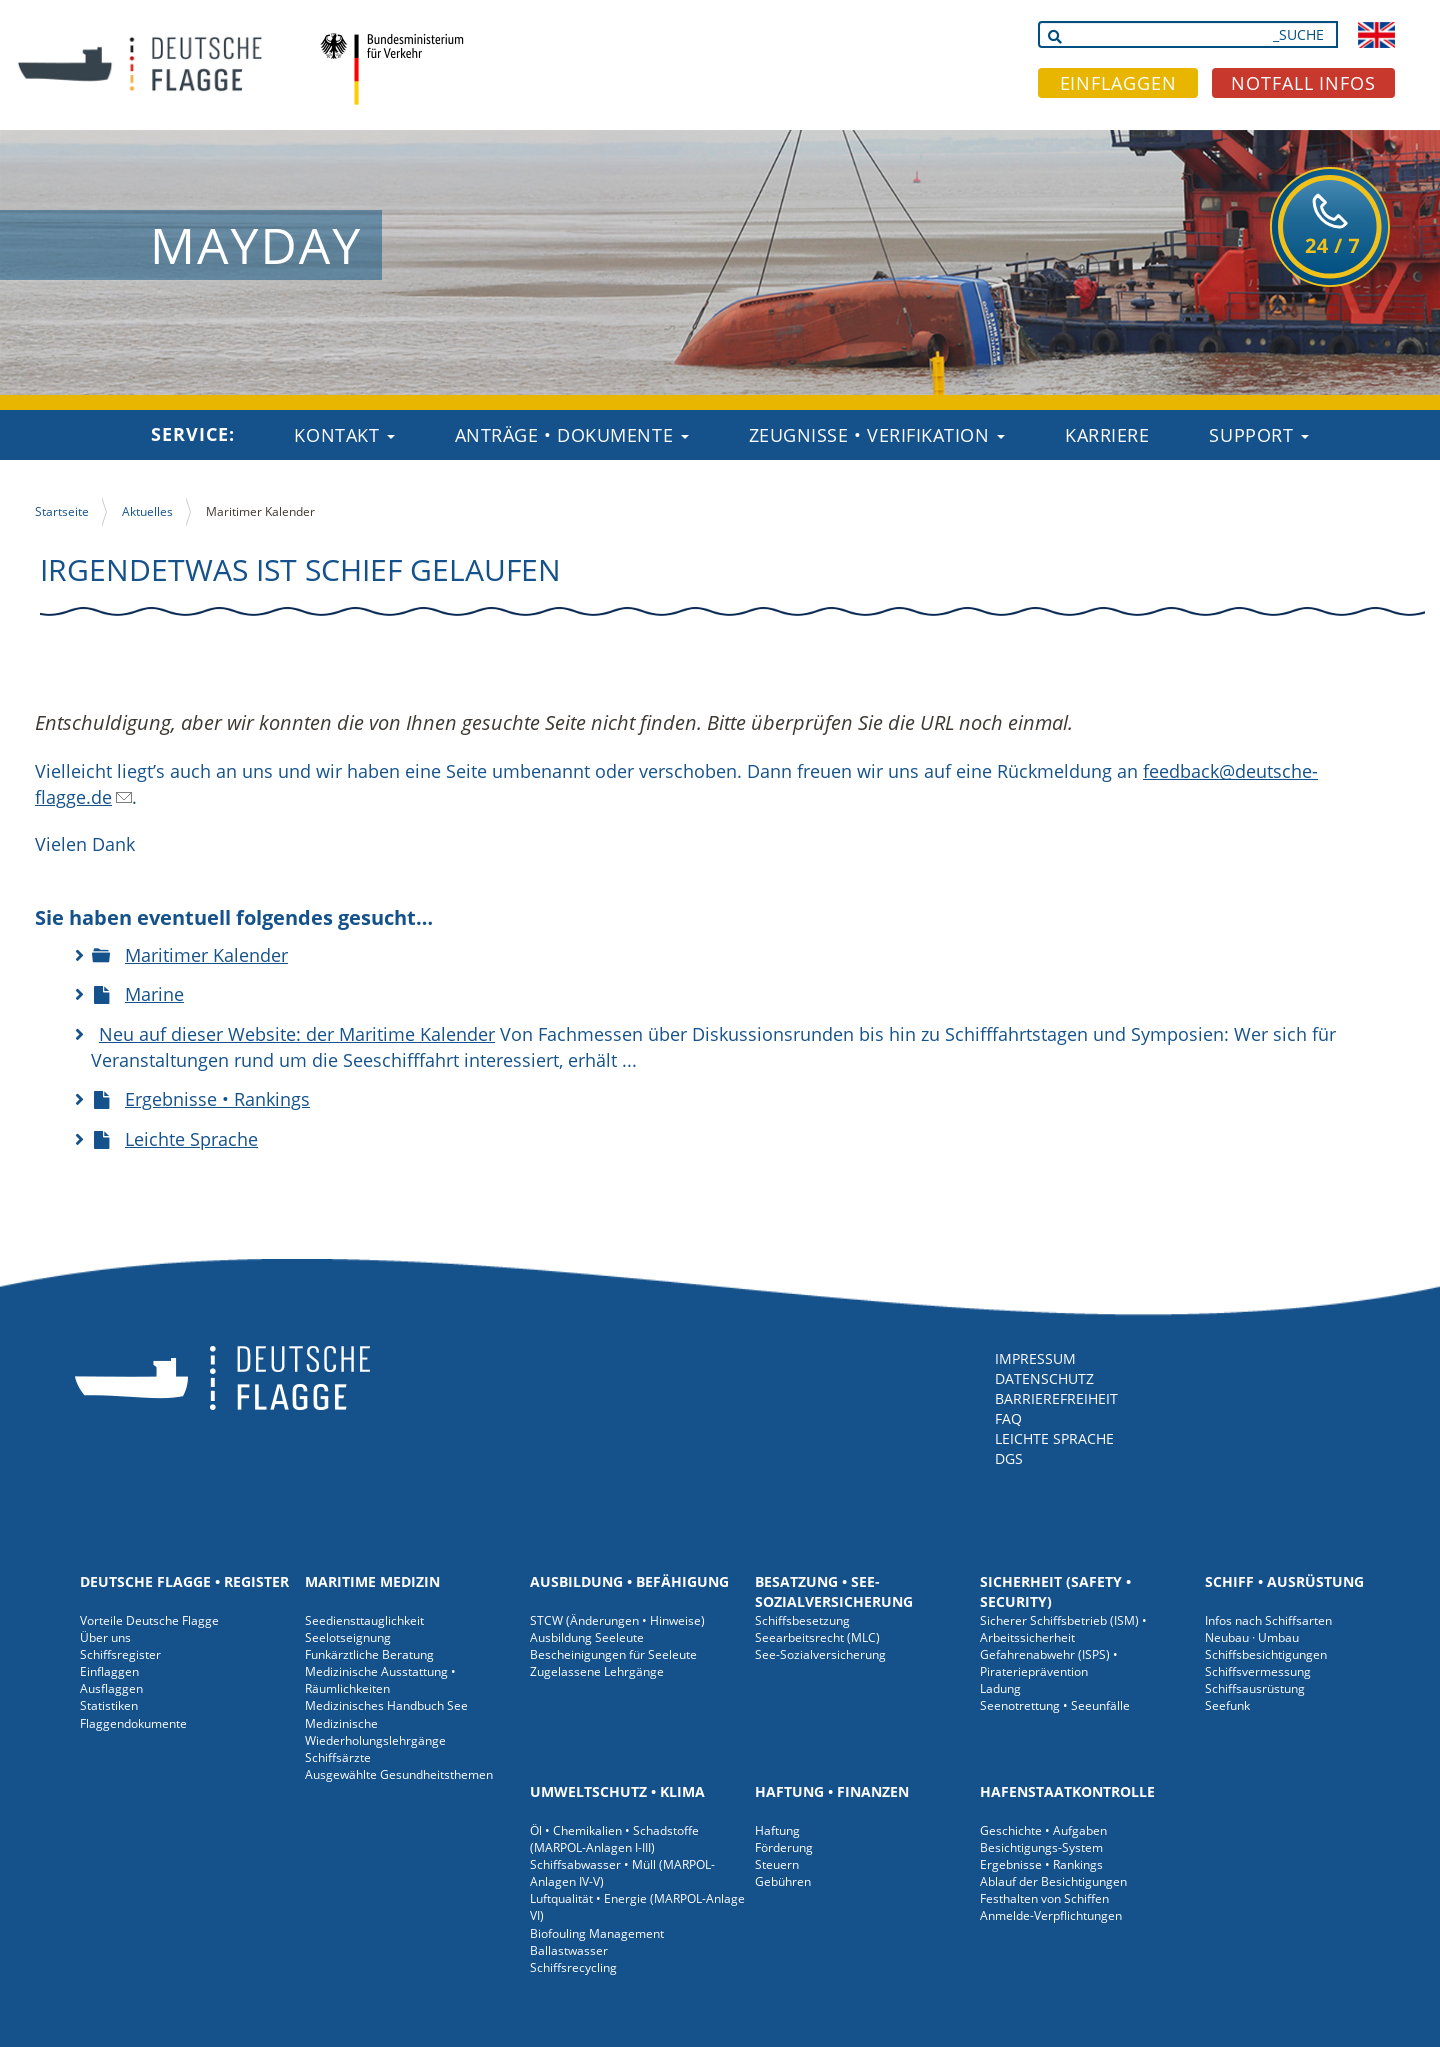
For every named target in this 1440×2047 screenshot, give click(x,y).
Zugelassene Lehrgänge (597, 1671)
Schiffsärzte (338, 1757)
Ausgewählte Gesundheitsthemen (399, 1774)
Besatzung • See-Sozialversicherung (834, 1591)
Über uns (105, 1637)
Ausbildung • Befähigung (629, 1581)
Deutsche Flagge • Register (184, 1581)
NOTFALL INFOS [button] (1303, 83)
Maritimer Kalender (206, 955)
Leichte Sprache (191, 1139)
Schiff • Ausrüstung (1284, 1581)
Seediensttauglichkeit (364, 1620)
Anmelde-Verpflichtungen (1051, 1915)
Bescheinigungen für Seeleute (613, 1654)
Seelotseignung (348, 1637)
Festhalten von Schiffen (1044, 1898)
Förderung (784, 1847)
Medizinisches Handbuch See (386, 1705)
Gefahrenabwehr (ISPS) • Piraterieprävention (1049, 1663)
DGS (1009, 1458)
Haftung (777, 1830)
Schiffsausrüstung (1255, 1688)
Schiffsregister (120, 1654)
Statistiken (109, 1705)
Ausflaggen (111, 1688)
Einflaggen (109, 1671)
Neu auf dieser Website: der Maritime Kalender (297, 1034)
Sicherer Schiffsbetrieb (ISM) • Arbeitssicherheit (1063, 1629)
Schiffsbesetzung (802, 1620)
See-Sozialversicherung (820, 1654)
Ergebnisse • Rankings (217, 1099)
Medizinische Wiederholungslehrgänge (375, 1732)
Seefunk (1227, 1705)
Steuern (777, 1864)
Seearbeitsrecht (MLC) (817, 1637)
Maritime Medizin (372, 1581)
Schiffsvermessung (1258, 1671)
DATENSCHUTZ (1044, 1378)
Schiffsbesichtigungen (1266, 1654)
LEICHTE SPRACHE (1054, 1438)
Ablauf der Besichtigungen (1053, 1881)
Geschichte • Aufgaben (1043, 1830)
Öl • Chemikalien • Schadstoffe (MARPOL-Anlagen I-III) (614, 1839)
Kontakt (344, 435)
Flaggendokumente (133, 1723)
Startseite (62, 511)
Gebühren (783, 1881)
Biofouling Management (597, 1933)
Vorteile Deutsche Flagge (149, 1620)
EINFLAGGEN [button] (1118, 83)
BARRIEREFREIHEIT (1056, 1398)
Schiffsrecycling (573, 1967)
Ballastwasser (569, 1950)
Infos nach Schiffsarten (1268, 1620)
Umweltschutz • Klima (617, 1791)
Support (1258, 435)
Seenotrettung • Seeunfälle (1055, 1705)
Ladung (1000, 1688)
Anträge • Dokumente (572, 435)
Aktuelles (147, 511)
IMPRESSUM (1035, 1358)
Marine (154, 994)
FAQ (1008, 1418)
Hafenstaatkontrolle (1067, 1791)
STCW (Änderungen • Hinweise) (617, 1620)
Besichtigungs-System (1041, 1847)
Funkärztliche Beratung (369, 1654)
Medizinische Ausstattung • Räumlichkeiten (380, 1680)
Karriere (1107, 435)
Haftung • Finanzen (832, 1791)
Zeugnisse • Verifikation (877, 435)
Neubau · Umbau (1252, 1637)
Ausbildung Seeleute (587, 1637)
